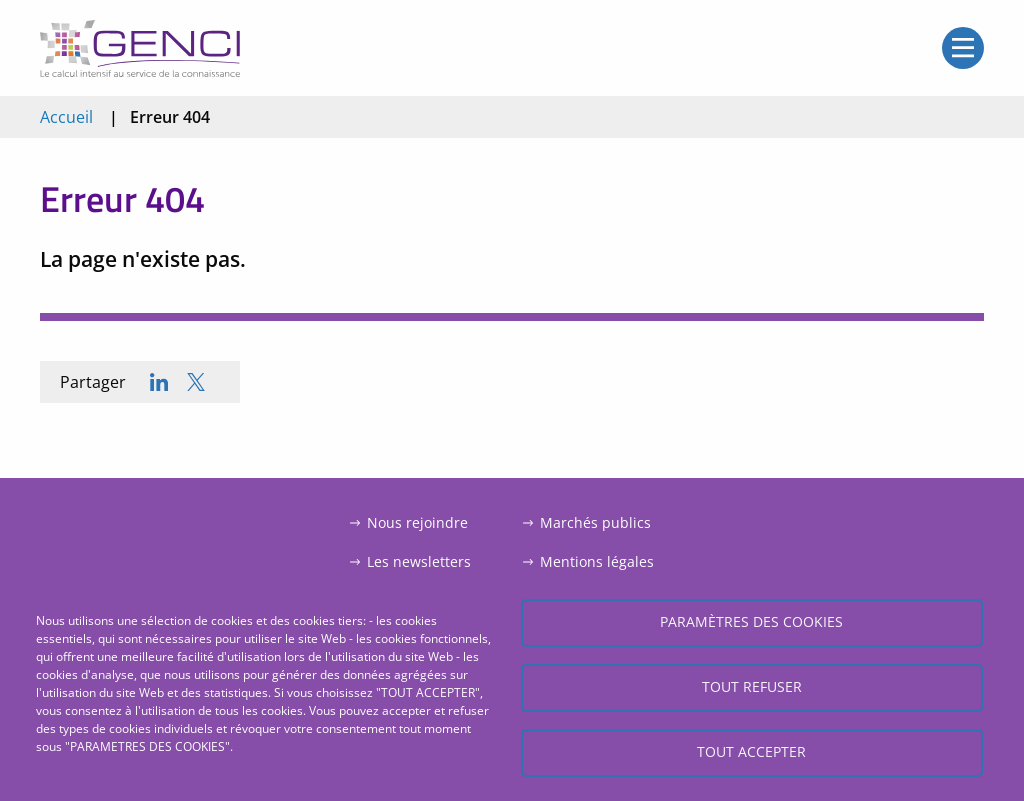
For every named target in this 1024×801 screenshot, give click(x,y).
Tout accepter (751, 751)
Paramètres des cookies (751, 621)
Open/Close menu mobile (963, 48)
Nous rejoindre (417, 522)
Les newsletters (419, 561)
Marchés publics (595, 522)
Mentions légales (597, 561)
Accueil (66, 117)
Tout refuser (752, 686)
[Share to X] (196, 382)
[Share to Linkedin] (159, 382)
